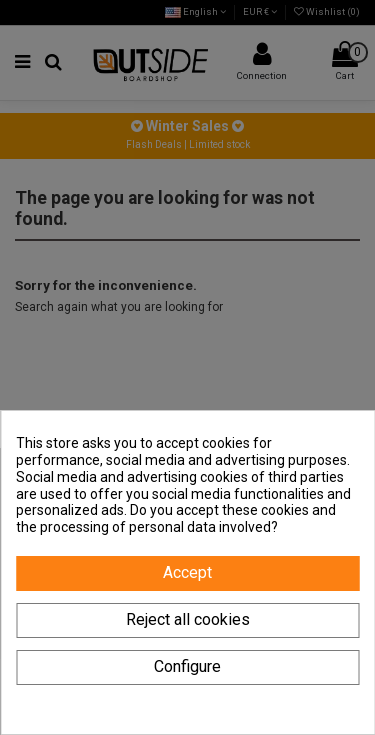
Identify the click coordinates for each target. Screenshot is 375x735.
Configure (187, 666)
